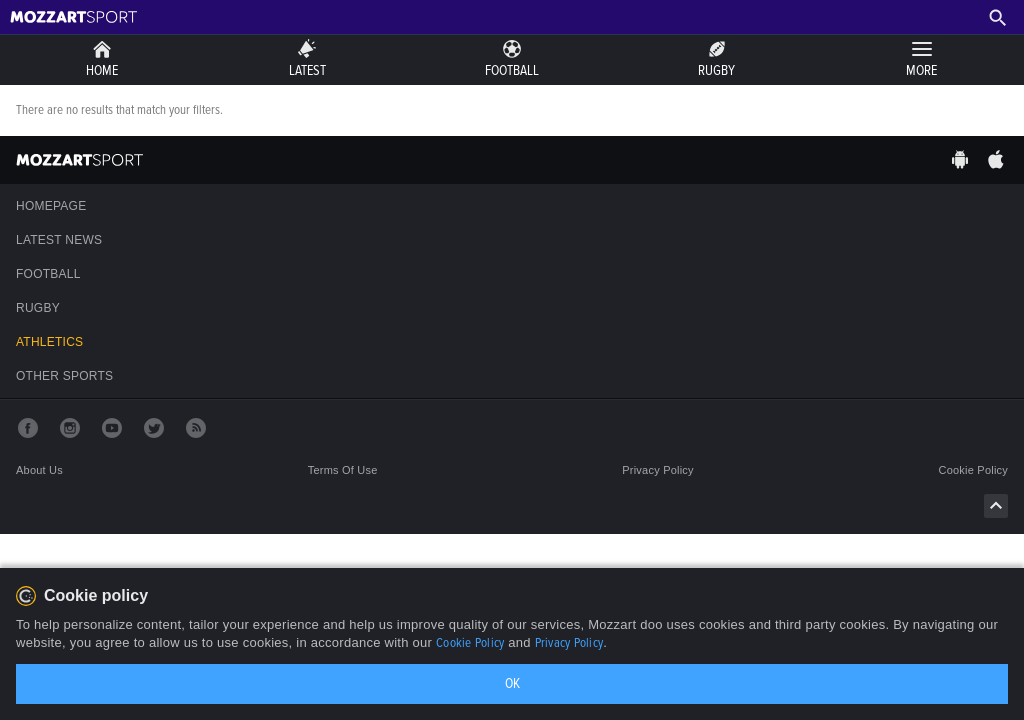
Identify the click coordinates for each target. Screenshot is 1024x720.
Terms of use (343, 470)
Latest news (59, 240)
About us (39, 470)
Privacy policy (658, 470)
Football (48, 274)
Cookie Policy (470, 643)
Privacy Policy (569, 643)
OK (512, 683)
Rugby (38, 308)
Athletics (49, 342)
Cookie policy (974, 470)
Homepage (51, 206)
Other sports (64, 376)
